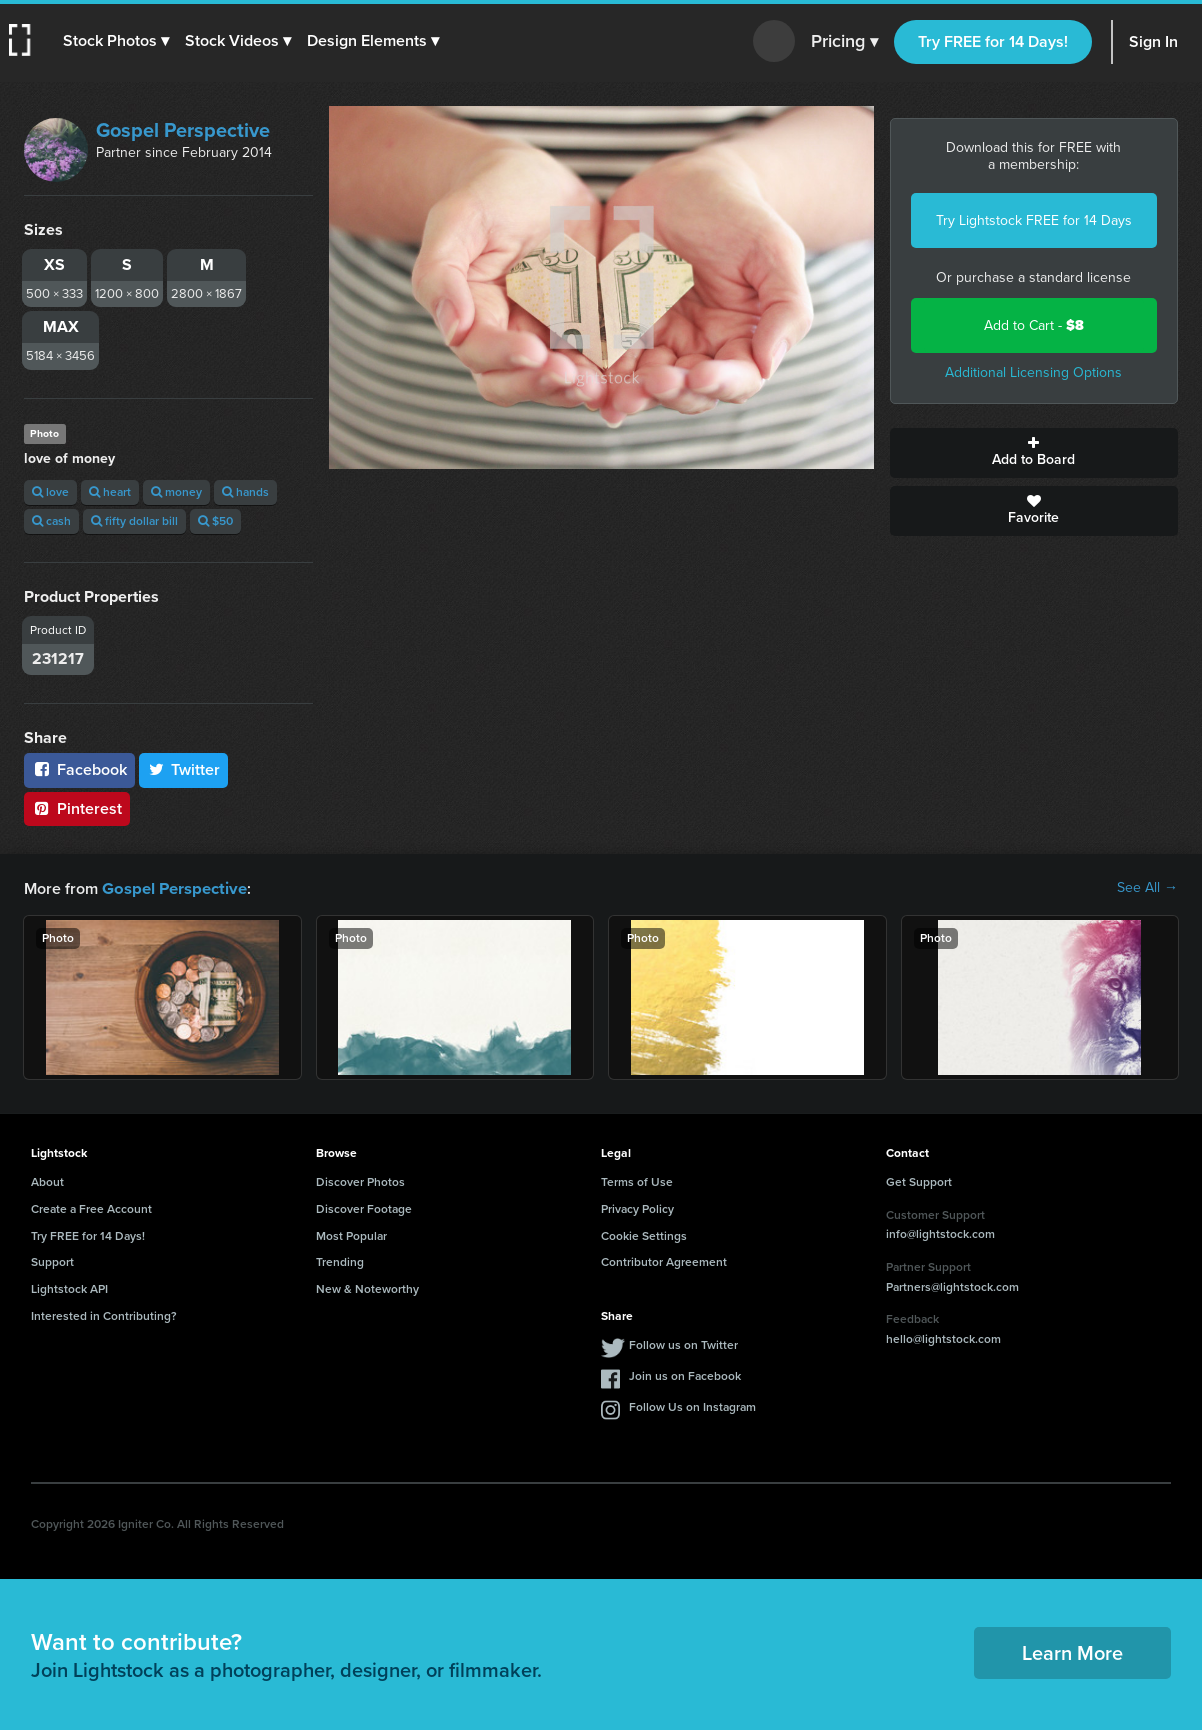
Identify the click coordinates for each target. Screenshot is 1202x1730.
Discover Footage (364, 1208)
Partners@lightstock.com (952, 1286)
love (50, 492)
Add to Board (1034, 453)
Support (52, 1261)
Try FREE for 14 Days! (993, 41)
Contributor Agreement (664, 1261)
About (47, 1181)
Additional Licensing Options (1033, 372)
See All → (1147, 888)
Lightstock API (69, 1288)
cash (51, 521)
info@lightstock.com (940, 1233)
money (176, 492)
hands (245, 492)
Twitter (184, 769)
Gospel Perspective (183, 130)
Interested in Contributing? (104, 1315)
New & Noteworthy (367, 1288)
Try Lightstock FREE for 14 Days (1034, 220)
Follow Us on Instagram (692, 1406)
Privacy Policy (637, 1208)
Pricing (844, 42)
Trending (340, 1261)
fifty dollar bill (134, 521)
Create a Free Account (91, 1208)
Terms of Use (637, 1181)
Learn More (1072, 1652)
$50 (215, 521)
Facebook (79, 769)
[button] (117, 41)
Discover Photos (360, 1181)
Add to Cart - (1034, 325)
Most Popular (351, 1235)
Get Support (919, 1181)
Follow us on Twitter (683, 1344)
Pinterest (77, 808)
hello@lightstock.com (943, 1338)
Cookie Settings (644, 1235)
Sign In (1153, 41)
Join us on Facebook (685, 1375)
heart (110, 492)
